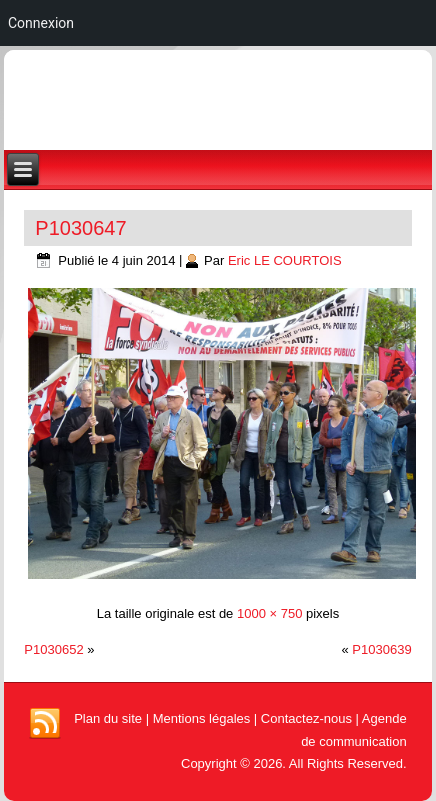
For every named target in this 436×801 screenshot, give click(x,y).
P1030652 (53, 649)
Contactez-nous (306, 718)
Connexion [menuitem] (41, 23)
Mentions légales (202, 718)
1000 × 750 (269, 613)
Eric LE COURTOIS (285, 260)
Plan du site (108, 718)
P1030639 (381, 649)
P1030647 (80, 228)
